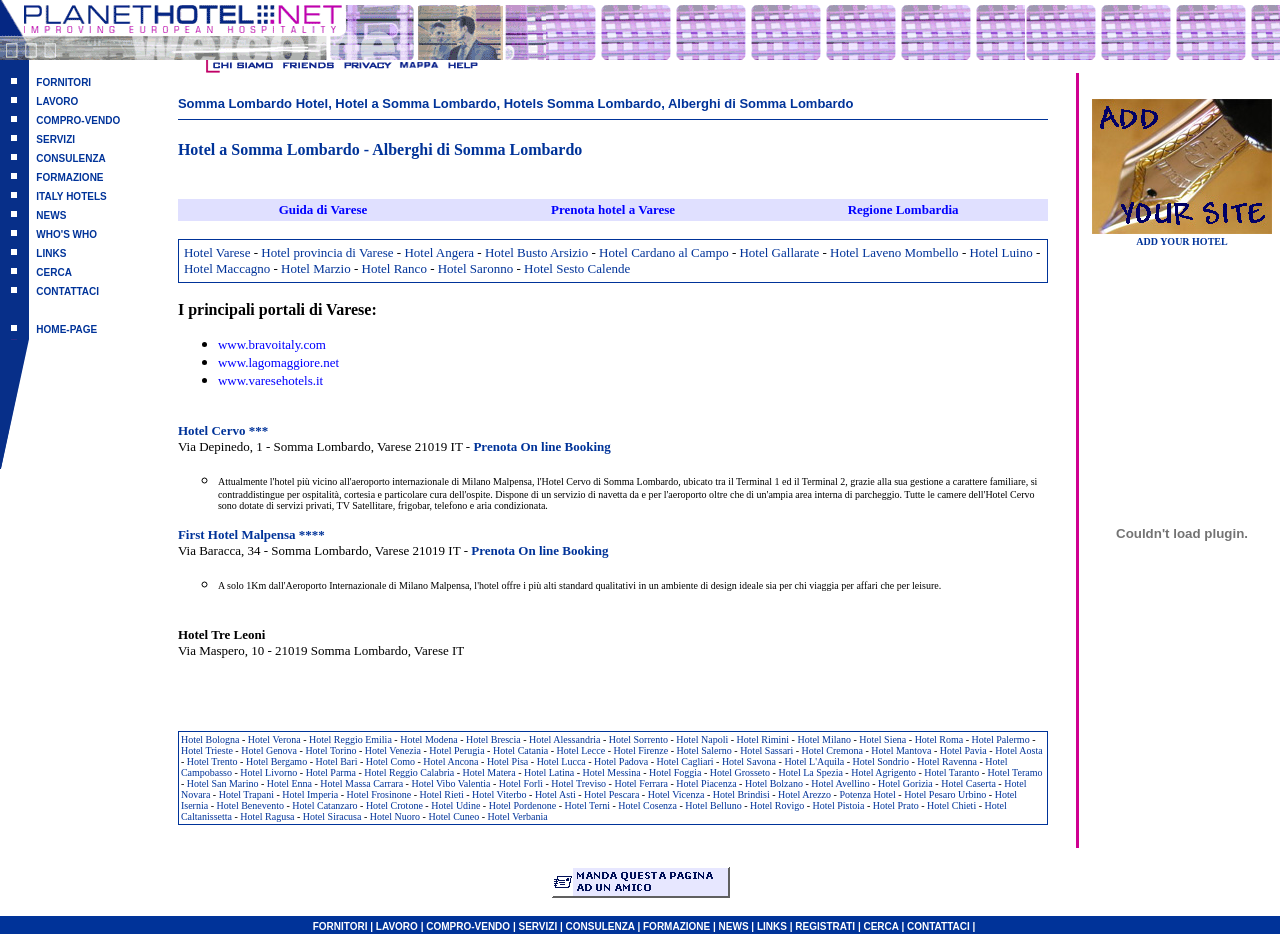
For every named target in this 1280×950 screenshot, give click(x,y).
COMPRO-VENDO (78, 120)
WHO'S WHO (66, 234)
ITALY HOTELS (71, 196)
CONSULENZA (70, 158)
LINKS (51, 253)
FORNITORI (63, 82)
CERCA (54, 272)
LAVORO (57, 101)
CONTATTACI (67, 291)
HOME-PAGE (66, 329)
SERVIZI (55, 139)
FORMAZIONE (69, 177)
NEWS (51, 215)
